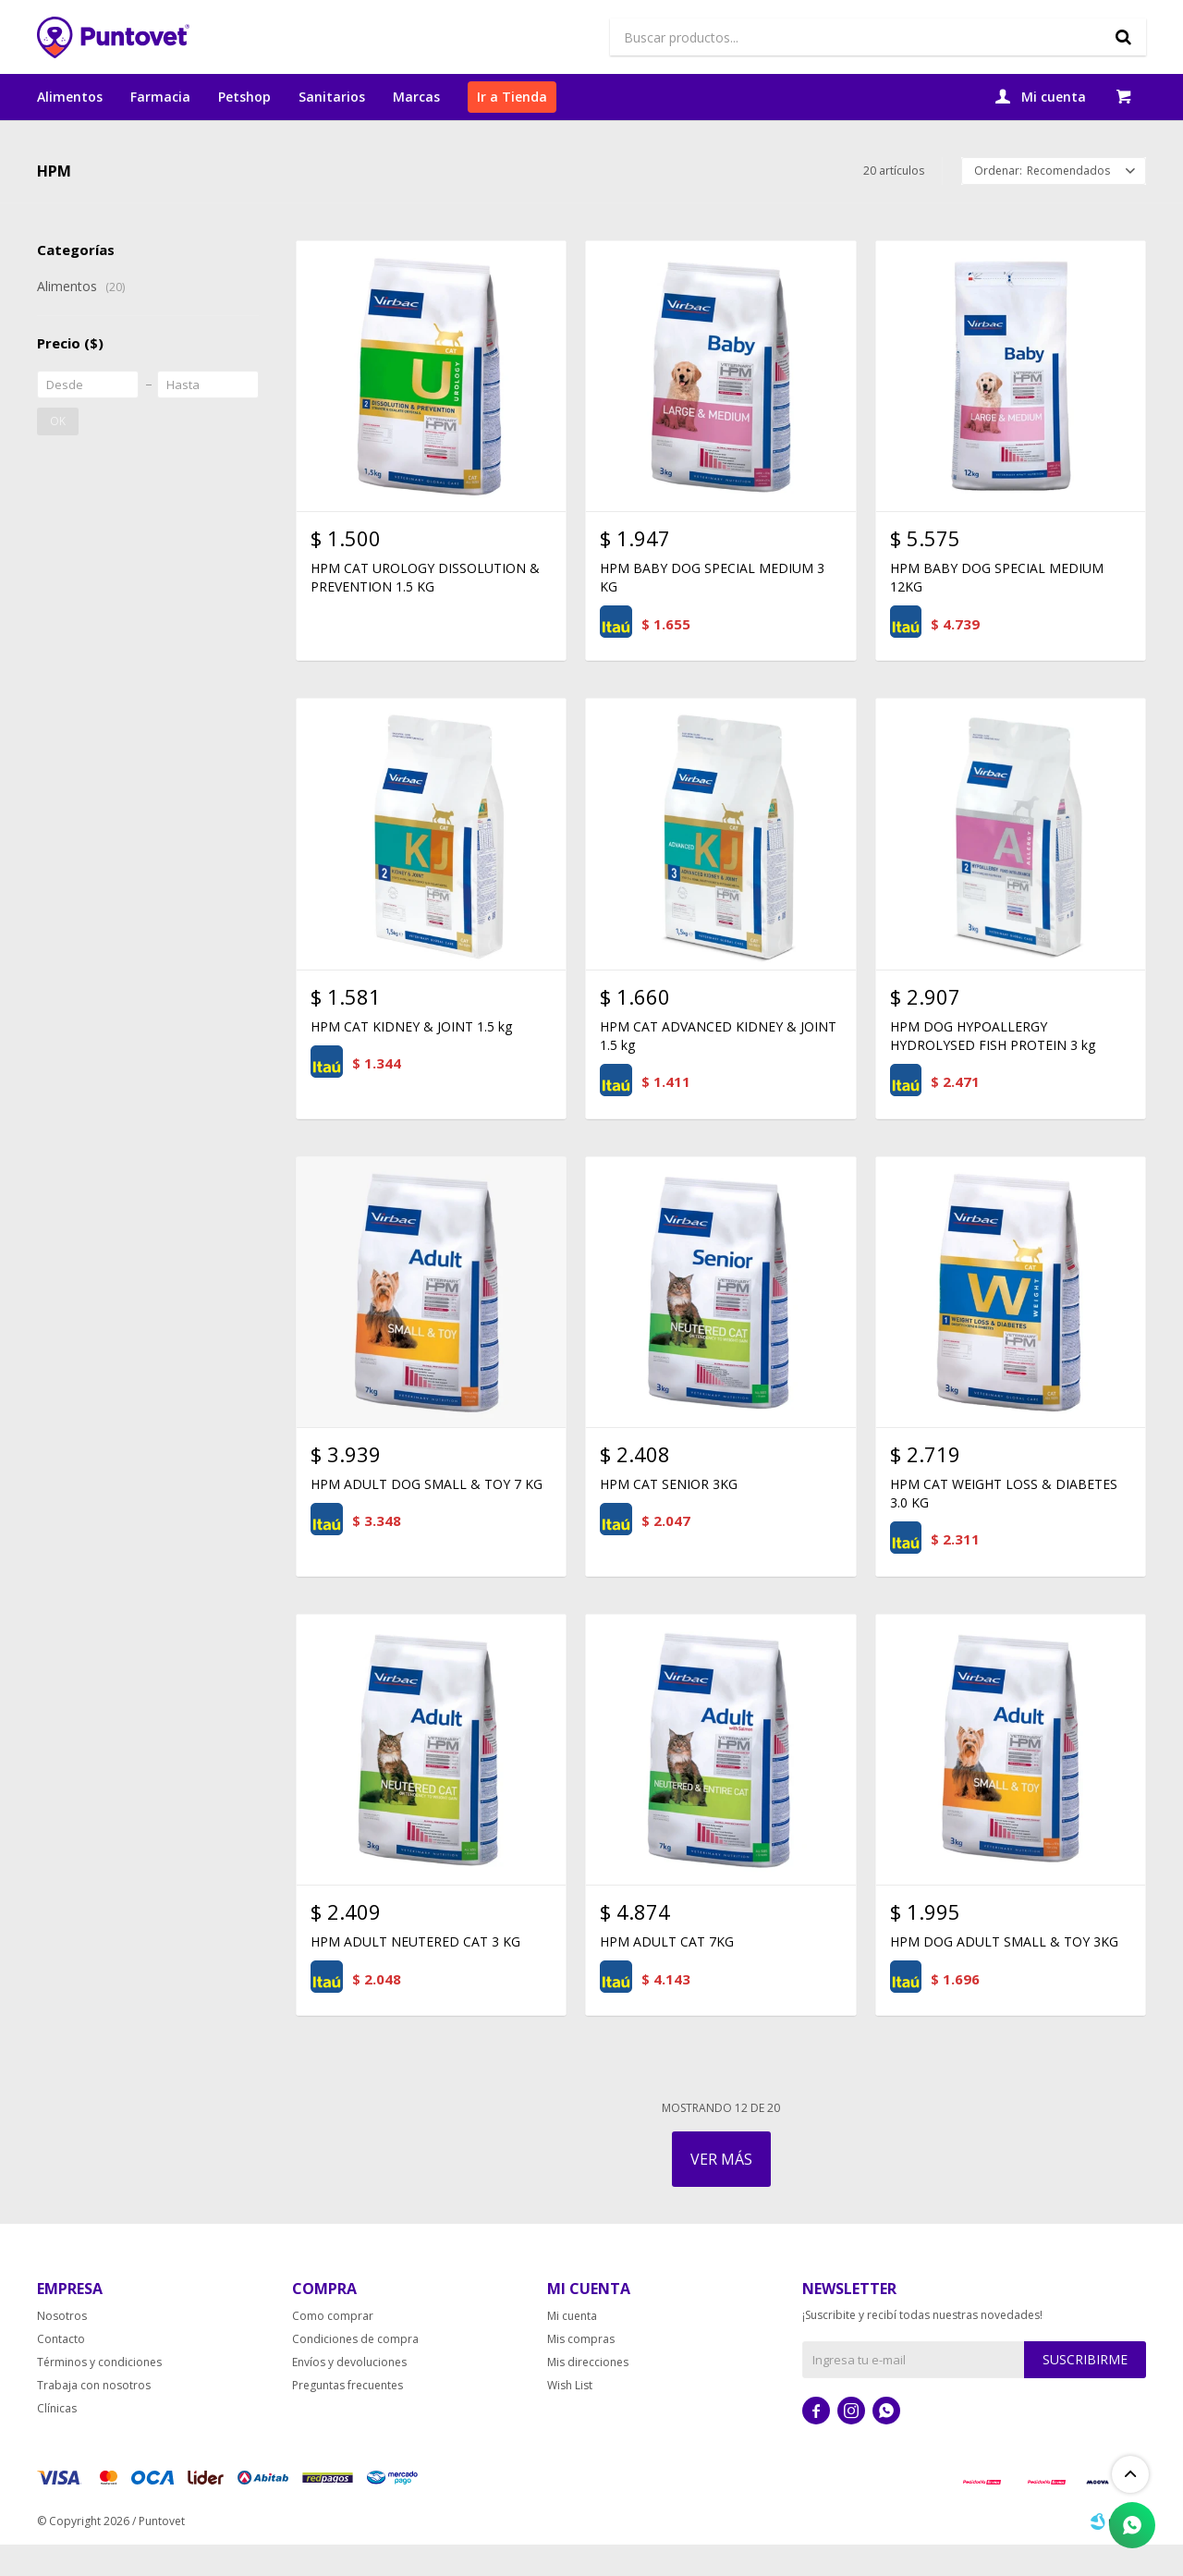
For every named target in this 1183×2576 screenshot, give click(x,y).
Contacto (61, 2370)
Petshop (244, 96)
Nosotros (62, 2347)
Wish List (569, 2416)
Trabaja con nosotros (94, 2416)
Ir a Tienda (512, 96)
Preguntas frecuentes (347, 2416)
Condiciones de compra (355, 2370)
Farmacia (160, 96)
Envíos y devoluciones (349, 2393)
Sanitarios (332, 96)
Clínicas (57, 2440)
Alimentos (70, 96)
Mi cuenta (572, 2347)
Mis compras (581, 2370)
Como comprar (332, 2347)
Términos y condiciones (99, 2393)
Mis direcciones (587, 2393)
